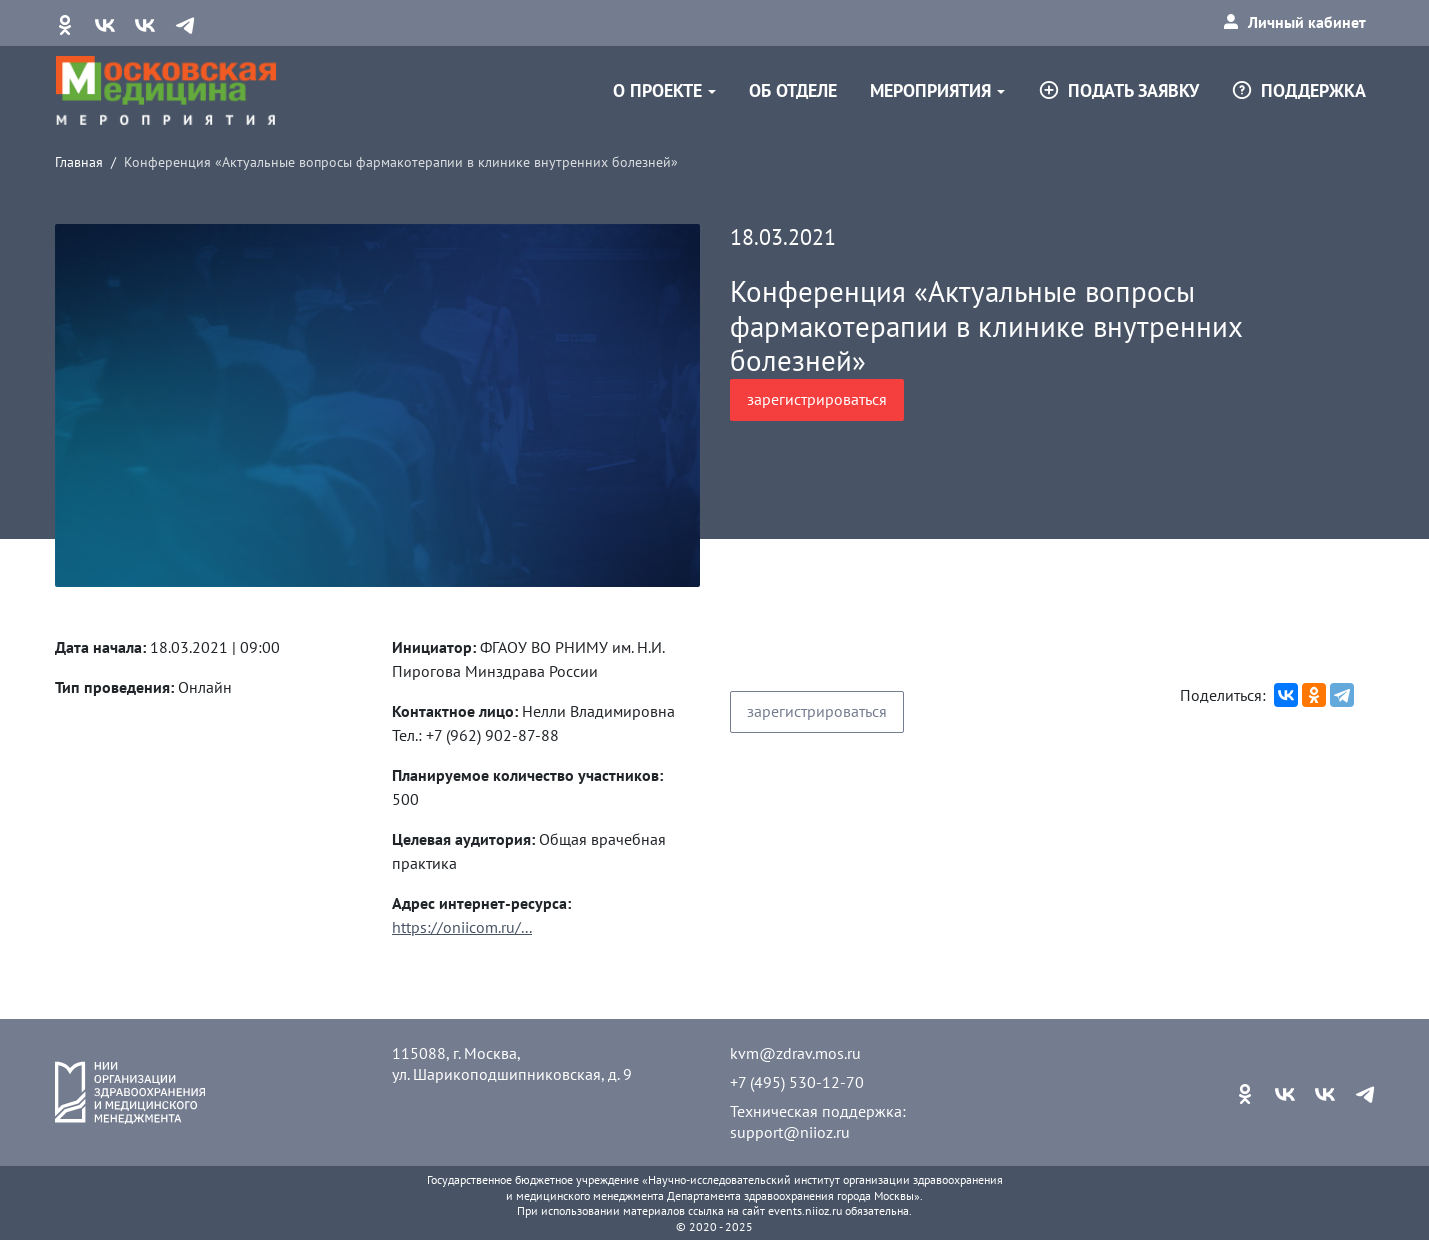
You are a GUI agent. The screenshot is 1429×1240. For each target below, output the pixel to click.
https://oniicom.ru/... (462, 927)
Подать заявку (1118, 90)
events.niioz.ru (805, 1210)
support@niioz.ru (790, 1132)
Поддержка (1298, 90)
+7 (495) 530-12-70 (797, 1082)
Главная (79, 161)
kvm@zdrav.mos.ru (795, 1053)
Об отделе (793, 90)
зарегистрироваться (817, 399)
